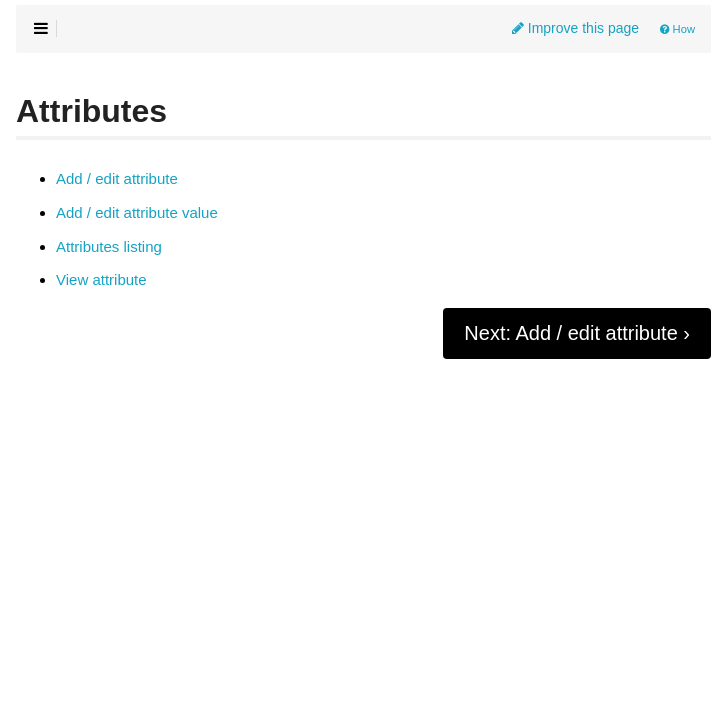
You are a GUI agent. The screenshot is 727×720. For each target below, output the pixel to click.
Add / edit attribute (117, 179)
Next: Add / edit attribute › (577, 333)
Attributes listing (109, 247)
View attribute (101, 280)
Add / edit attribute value (137, 213)
